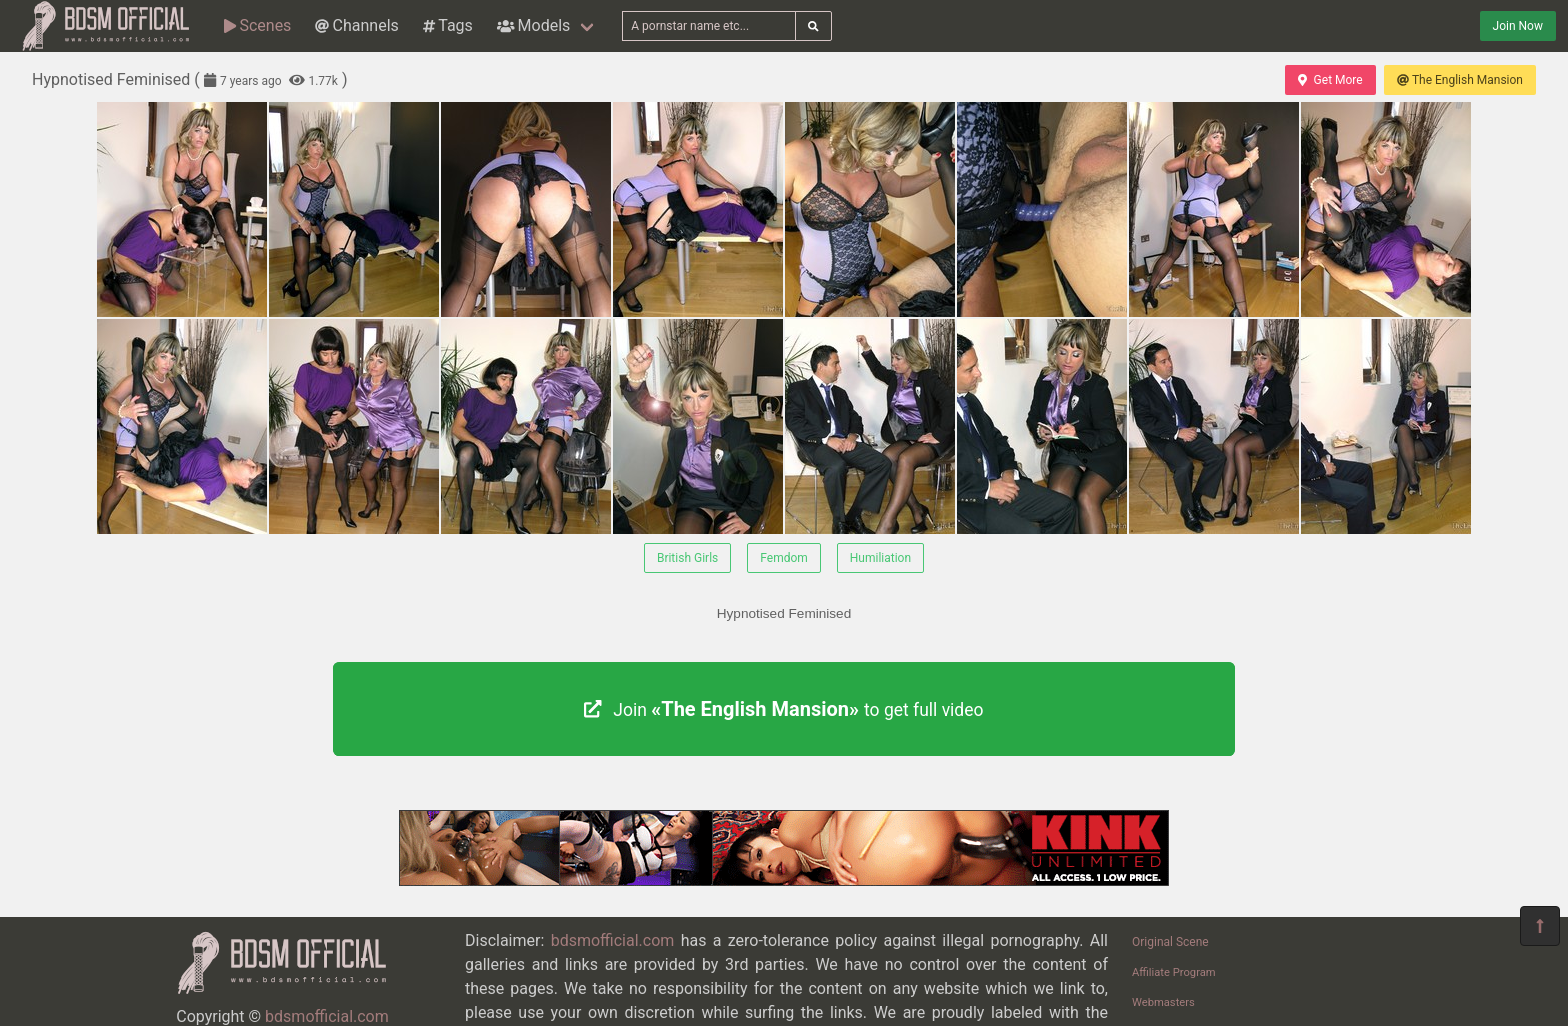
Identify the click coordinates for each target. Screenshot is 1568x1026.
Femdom (784, 558)
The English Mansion (1460, 80)
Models (533, 25)
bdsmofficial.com (327, 1016)
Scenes (257, 25)
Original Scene (1170, 942)
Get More (1330, 80)
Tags (448, 25)
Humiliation (880, 558)
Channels (356, 25)
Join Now (1518, 26)
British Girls (687, 558)
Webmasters (1163, 1002)
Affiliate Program (1174, 972)
